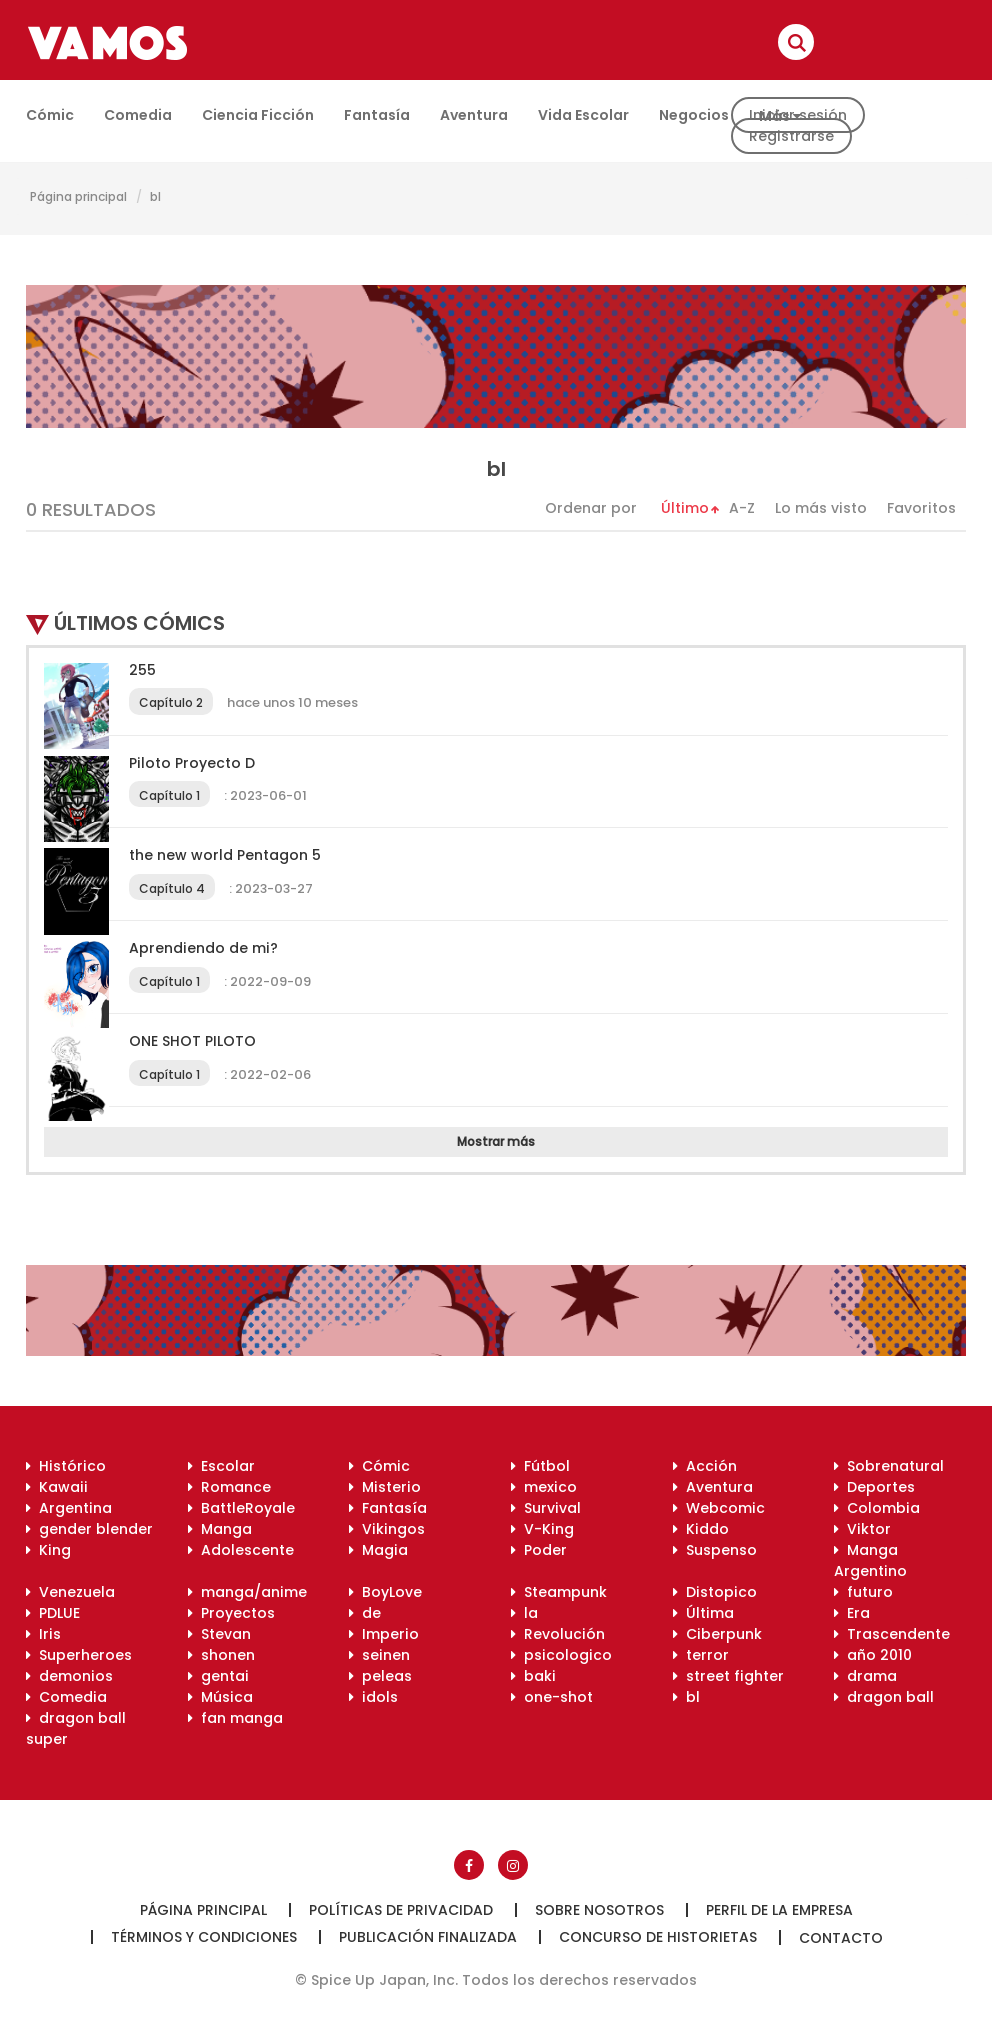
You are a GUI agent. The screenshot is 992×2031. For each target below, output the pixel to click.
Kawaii (57, 1487)
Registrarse (791, 136)
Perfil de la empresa (779, 1910)
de (365, 1613)
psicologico (561, 1655)
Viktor (862, 1529)
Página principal (78, 196)
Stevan (219, 1634)
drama (865, 1676)
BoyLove (385, 1592)
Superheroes (79, 1655)
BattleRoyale (241, 1508)
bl (155, 196)
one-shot (552, 1697)
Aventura (474, 115)
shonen (221, 1655)
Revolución (558, 1634)
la (524, 1613)
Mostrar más (496, 1141)
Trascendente (892, 1634)
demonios (69, 1676)
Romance (229, 1487)
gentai (218, 1676)
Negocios (694, 115)
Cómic (50, 115)
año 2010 (873, 1655)
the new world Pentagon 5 (225, 855)
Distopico (715, 1592)
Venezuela (70, 1592)
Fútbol (540, 1466)
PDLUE (53, 1613)
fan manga (235, 1718)
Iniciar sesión (798, 115)
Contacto (841, 1938)
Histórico (66, 1466)
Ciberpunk (717, 1634)
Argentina (69, 1508)
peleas (380, 1676)
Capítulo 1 (169, 795)
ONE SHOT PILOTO (192, 1041)
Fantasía (377, 115)
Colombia (877, 1508)
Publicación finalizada (428, 1937)
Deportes (874, 1487)
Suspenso (715, 1550)
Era (852, 1613)
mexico (544, 1487)
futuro (863, 1592)
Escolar (221, 1466)
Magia (378, 1550)
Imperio (384, 1634)
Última (703, 1613)
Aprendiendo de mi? (203, 948)
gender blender (89, 1529)
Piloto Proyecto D (192, 763)
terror (701, 1655)
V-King (542, 1529)
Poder (539, 1550)
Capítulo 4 (172, 888)
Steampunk (559, 1592)
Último (685, 508)
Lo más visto (821, 508)
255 (142, 670)
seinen (379, 1655)
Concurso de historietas (658, 1937)
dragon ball (884, 1697)
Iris (43, 1634)
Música (220, 1697)
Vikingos (387, 1529)
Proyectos (231, 1613)
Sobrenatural (889, 1466)
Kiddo (701, 1529)
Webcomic (719, 1508)
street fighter (728, 1676)
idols (373, 1697)
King (48, 1550)
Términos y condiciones (204, 1937)
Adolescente (241, 1550)
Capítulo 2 (171, 702)
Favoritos (921, 508)
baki (533, 1676)
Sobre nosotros (599, 1910)
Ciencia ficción (258, 115)
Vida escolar (583, 115)
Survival (546, 1508)
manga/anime (247, 1592)
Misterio (385, 1487)
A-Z (742, 508)
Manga (220, 1529)
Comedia (138, 115)
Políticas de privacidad (401, 1910)
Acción (705, 1466)
